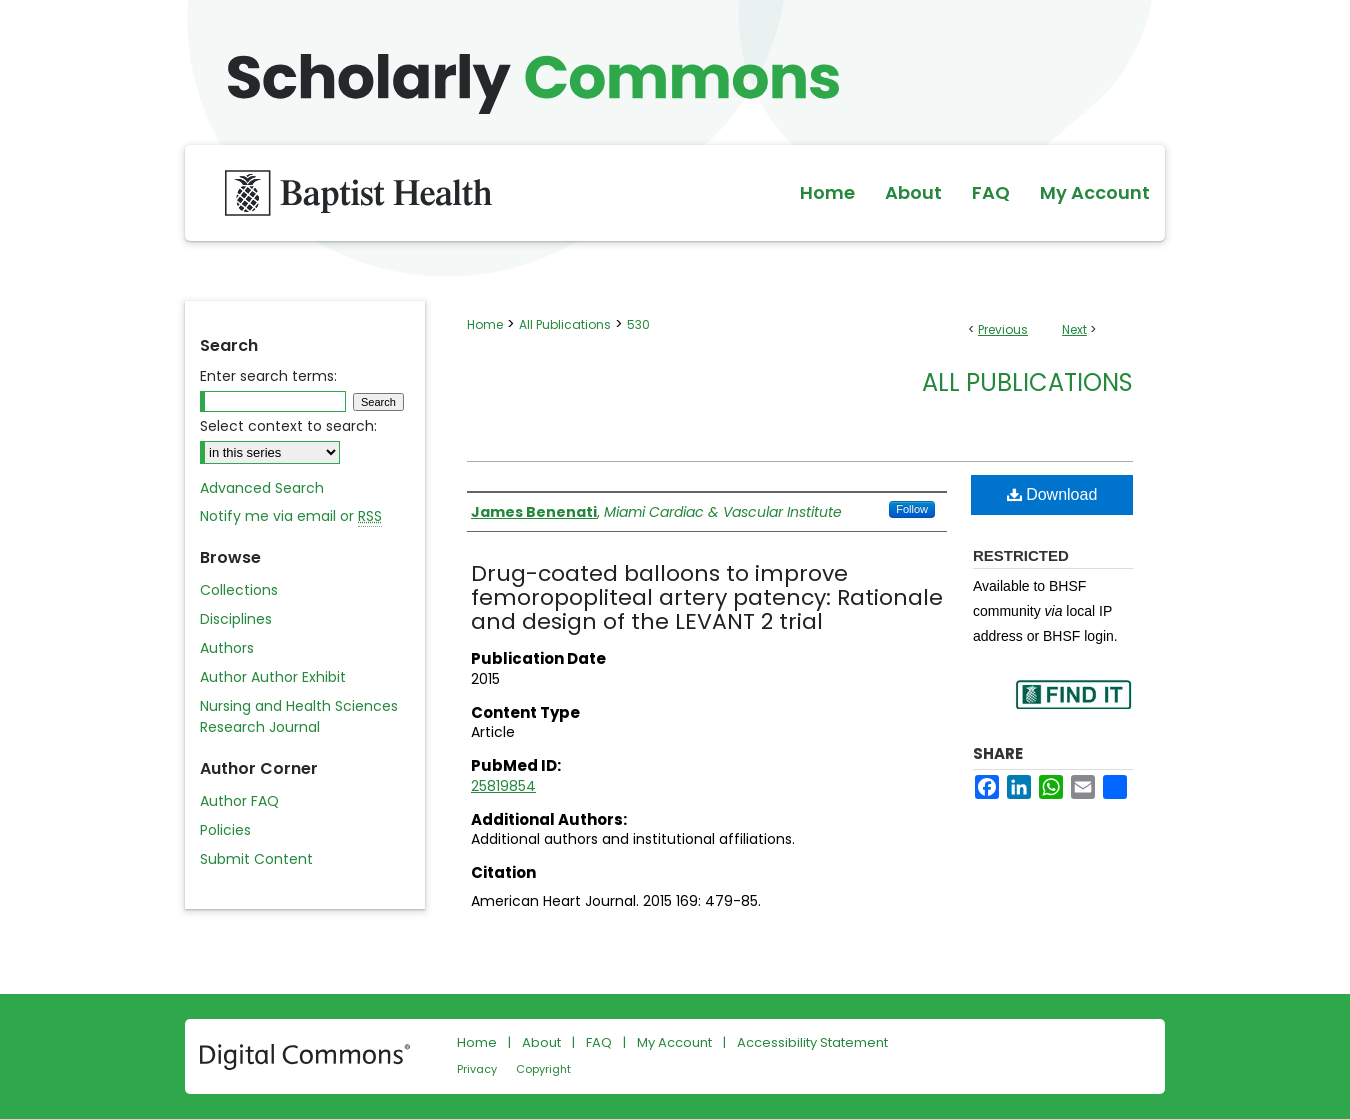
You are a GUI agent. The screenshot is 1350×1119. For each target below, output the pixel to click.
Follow (912, 509)
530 (638, 324)
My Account (674, 1042)
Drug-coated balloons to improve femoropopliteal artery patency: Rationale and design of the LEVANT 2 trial (707, 597)
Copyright (543, 1069)
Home (485, 324)
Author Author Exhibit (273, 677)
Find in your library (1073, 707)
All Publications (565, 324)
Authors (227, 648)
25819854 (503, 786)
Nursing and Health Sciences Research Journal (299, 716)
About (541, 1042)
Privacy (477, 1069)
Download (1052, 494)
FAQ (599, 1042)
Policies (225, 830)
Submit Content (256, 859)
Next (1074, 329)
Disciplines (236, 619)
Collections (239, 590)
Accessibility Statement (812, 1042)
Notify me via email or (291, 516)
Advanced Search (262, 488)
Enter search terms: (268, 376)
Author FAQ (239, 801)
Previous (1003, 329)
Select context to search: (288, 426)
